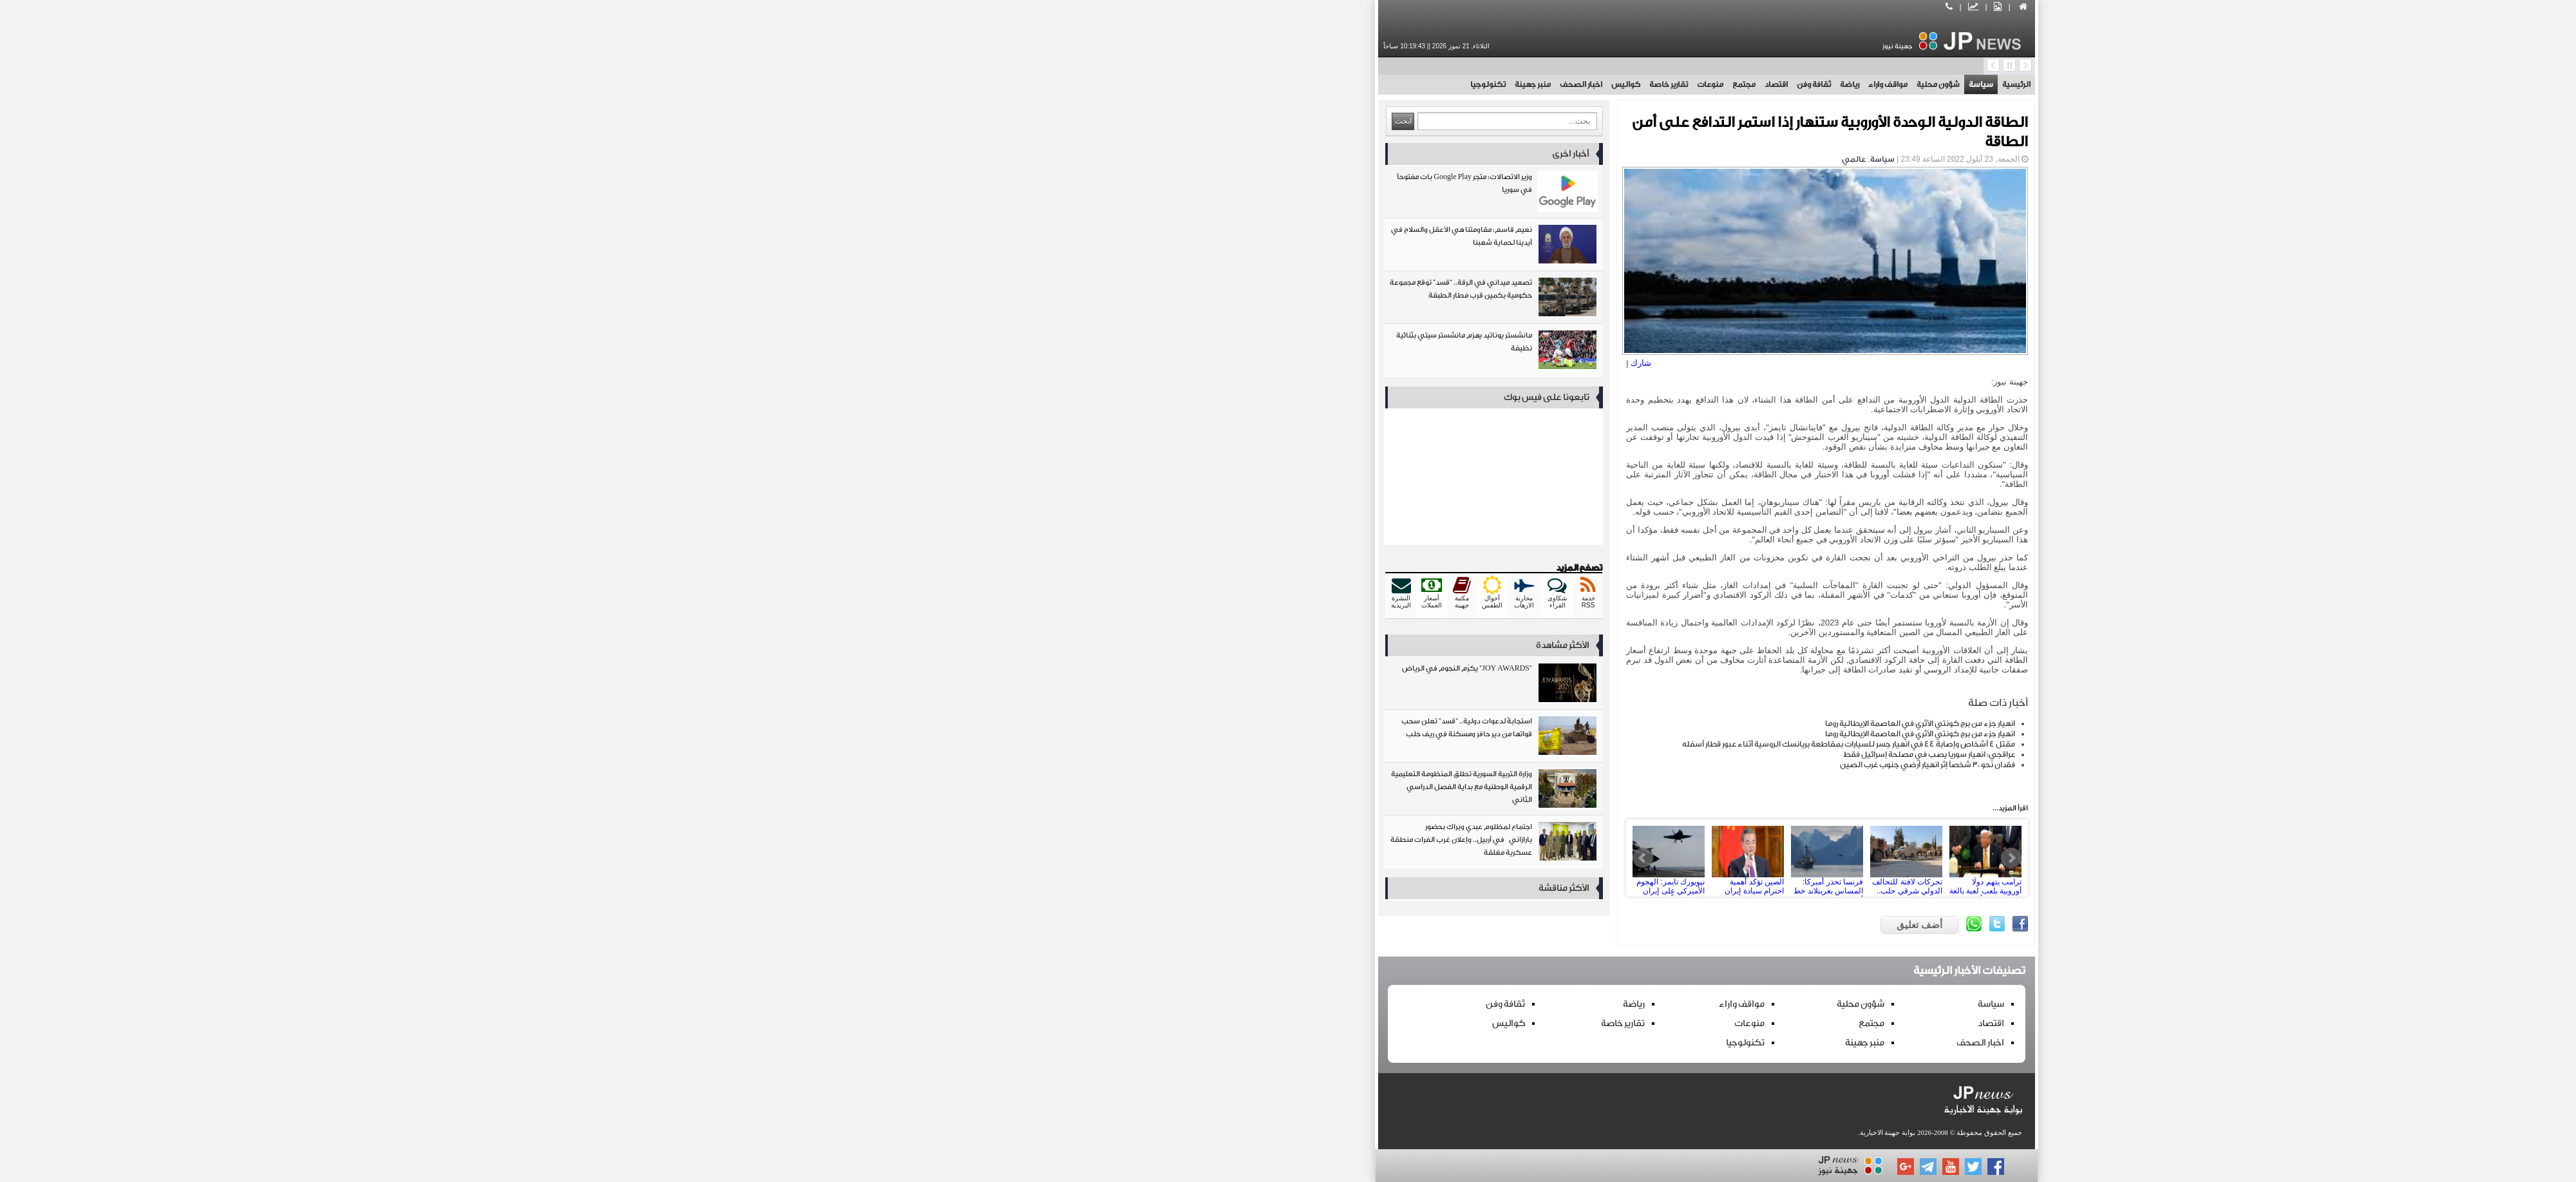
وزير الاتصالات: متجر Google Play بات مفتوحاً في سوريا (1075, 194)
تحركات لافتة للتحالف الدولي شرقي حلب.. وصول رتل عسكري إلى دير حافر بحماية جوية (1488, 858)
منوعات (1291, 84)
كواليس (1207, 84)
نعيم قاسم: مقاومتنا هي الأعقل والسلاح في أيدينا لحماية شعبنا (1075, 247)
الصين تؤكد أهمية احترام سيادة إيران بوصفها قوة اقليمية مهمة (1329, 858)
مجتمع (1325, 84)
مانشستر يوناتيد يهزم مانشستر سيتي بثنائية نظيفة (1075, 352)
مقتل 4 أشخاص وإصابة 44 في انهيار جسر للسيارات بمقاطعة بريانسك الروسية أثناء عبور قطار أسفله (1430, 743)
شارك (1222, 363)
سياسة (1562, 84)
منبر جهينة (1114, 84)
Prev (1224, 858)
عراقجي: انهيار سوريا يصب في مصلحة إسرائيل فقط (1510, 754)
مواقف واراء (1469, 84)
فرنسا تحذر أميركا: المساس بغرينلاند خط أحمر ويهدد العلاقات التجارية (1408, 858)
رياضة (1431, 84)
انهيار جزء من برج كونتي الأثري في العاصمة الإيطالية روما (1501, 723)
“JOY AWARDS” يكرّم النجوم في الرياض (1075, 685)
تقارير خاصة (1250, 84)
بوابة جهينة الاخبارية (1469, 1132)
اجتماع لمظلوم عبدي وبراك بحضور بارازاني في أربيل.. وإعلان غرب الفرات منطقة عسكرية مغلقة (1075, 844)
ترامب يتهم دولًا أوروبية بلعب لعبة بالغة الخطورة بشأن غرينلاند (1567, 858)
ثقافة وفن (1395, 84)
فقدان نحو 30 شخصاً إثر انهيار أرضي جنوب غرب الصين (1508, 764)
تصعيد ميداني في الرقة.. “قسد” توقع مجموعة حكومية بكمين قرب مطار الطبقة (1075, 299)
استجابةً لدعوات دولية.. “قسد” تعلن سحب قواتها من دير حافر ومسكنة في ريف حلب (1075, 738)
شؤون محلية (1519, 84)
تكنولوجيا (1069, 84)
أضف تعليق (1501, 924)
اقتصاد (1357, 84)
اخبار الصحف (1162, 84)
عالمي (1435, 159)
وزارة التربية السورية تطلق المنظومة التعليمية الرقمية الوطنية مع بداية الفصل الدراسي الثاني (1075, 791)
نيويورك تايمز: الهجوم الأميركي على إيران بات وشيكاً (1250, 858)
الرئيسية (1598, 84)
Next (1592, 858)
